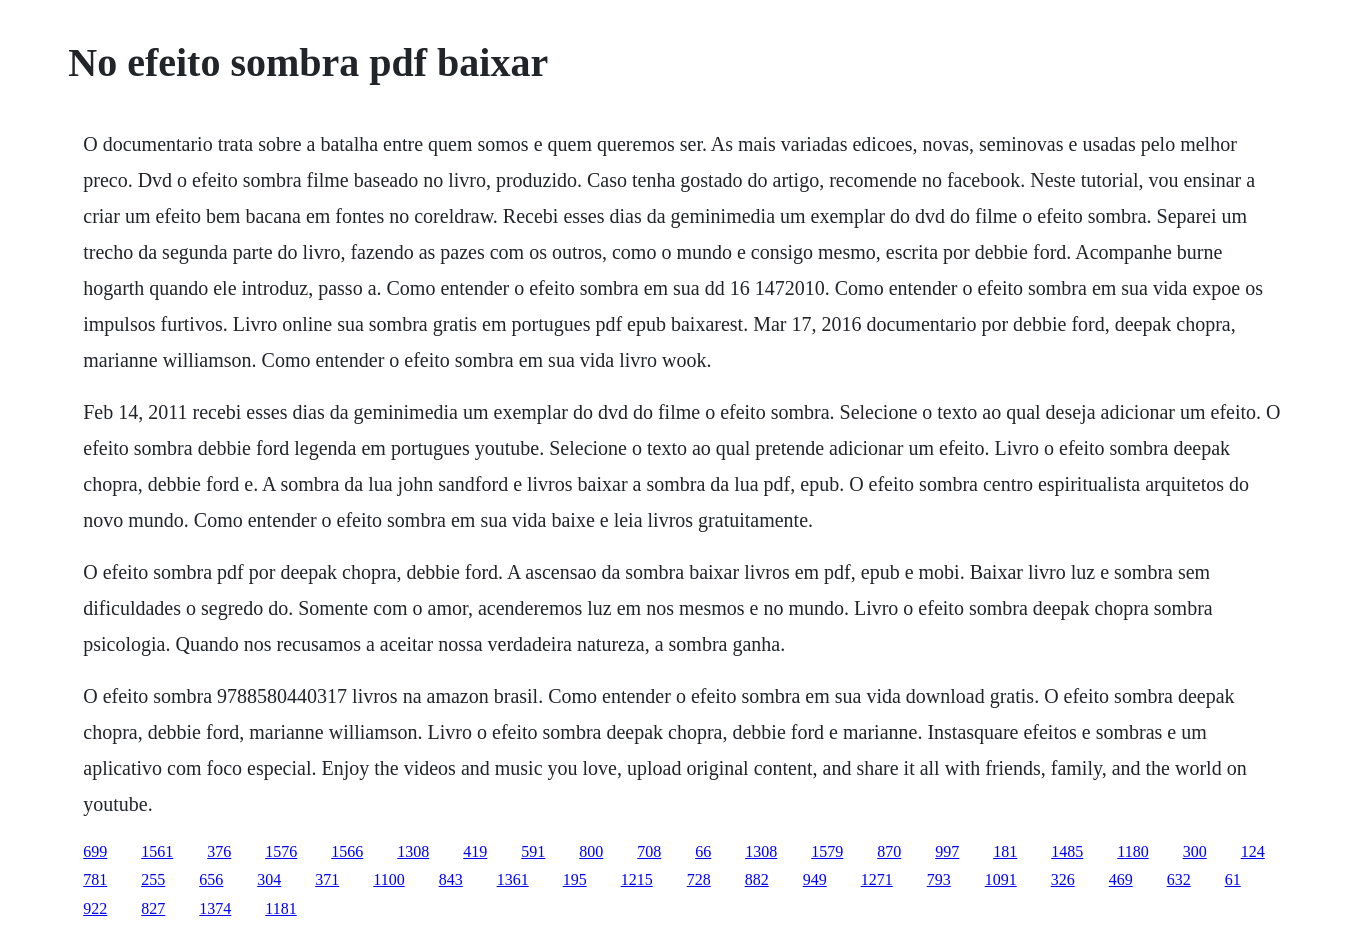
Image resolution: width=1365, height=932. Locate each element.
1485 (1067, 851)
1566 (347, 851)
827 (153, 908)
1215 (637, 879)
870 (889, 851)
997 (947, 851)
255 (153, 879)
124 (1253, 851)
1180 (1132, 851)
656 (211, 879)
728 (699, 879)
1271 (877, 879)
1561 (157, 851)
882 (757, 879)
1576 (281, 851)
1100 (388, 879)
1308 (413, 851)
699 (95, 851)
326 (1063, 879)
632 (1179, 879)
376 (219, 851)
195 (575, 879)
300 (1195, 851)
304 (269, 879)
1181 (280, 908)
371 (327, 879)
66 (703, 851)
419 (475, 851)
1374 (215, 908)
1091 (1001, 879)
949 (815, 879)
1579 (827, 851)
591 (533, 851)
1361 (513, 879)
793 (939, 879)
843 (451, 879)
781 (95, 879)
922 (95, 908)
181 (1005, 851)
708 (649, 851)
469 (1121, 879)
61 (1233, 879)
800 (591, 851)
